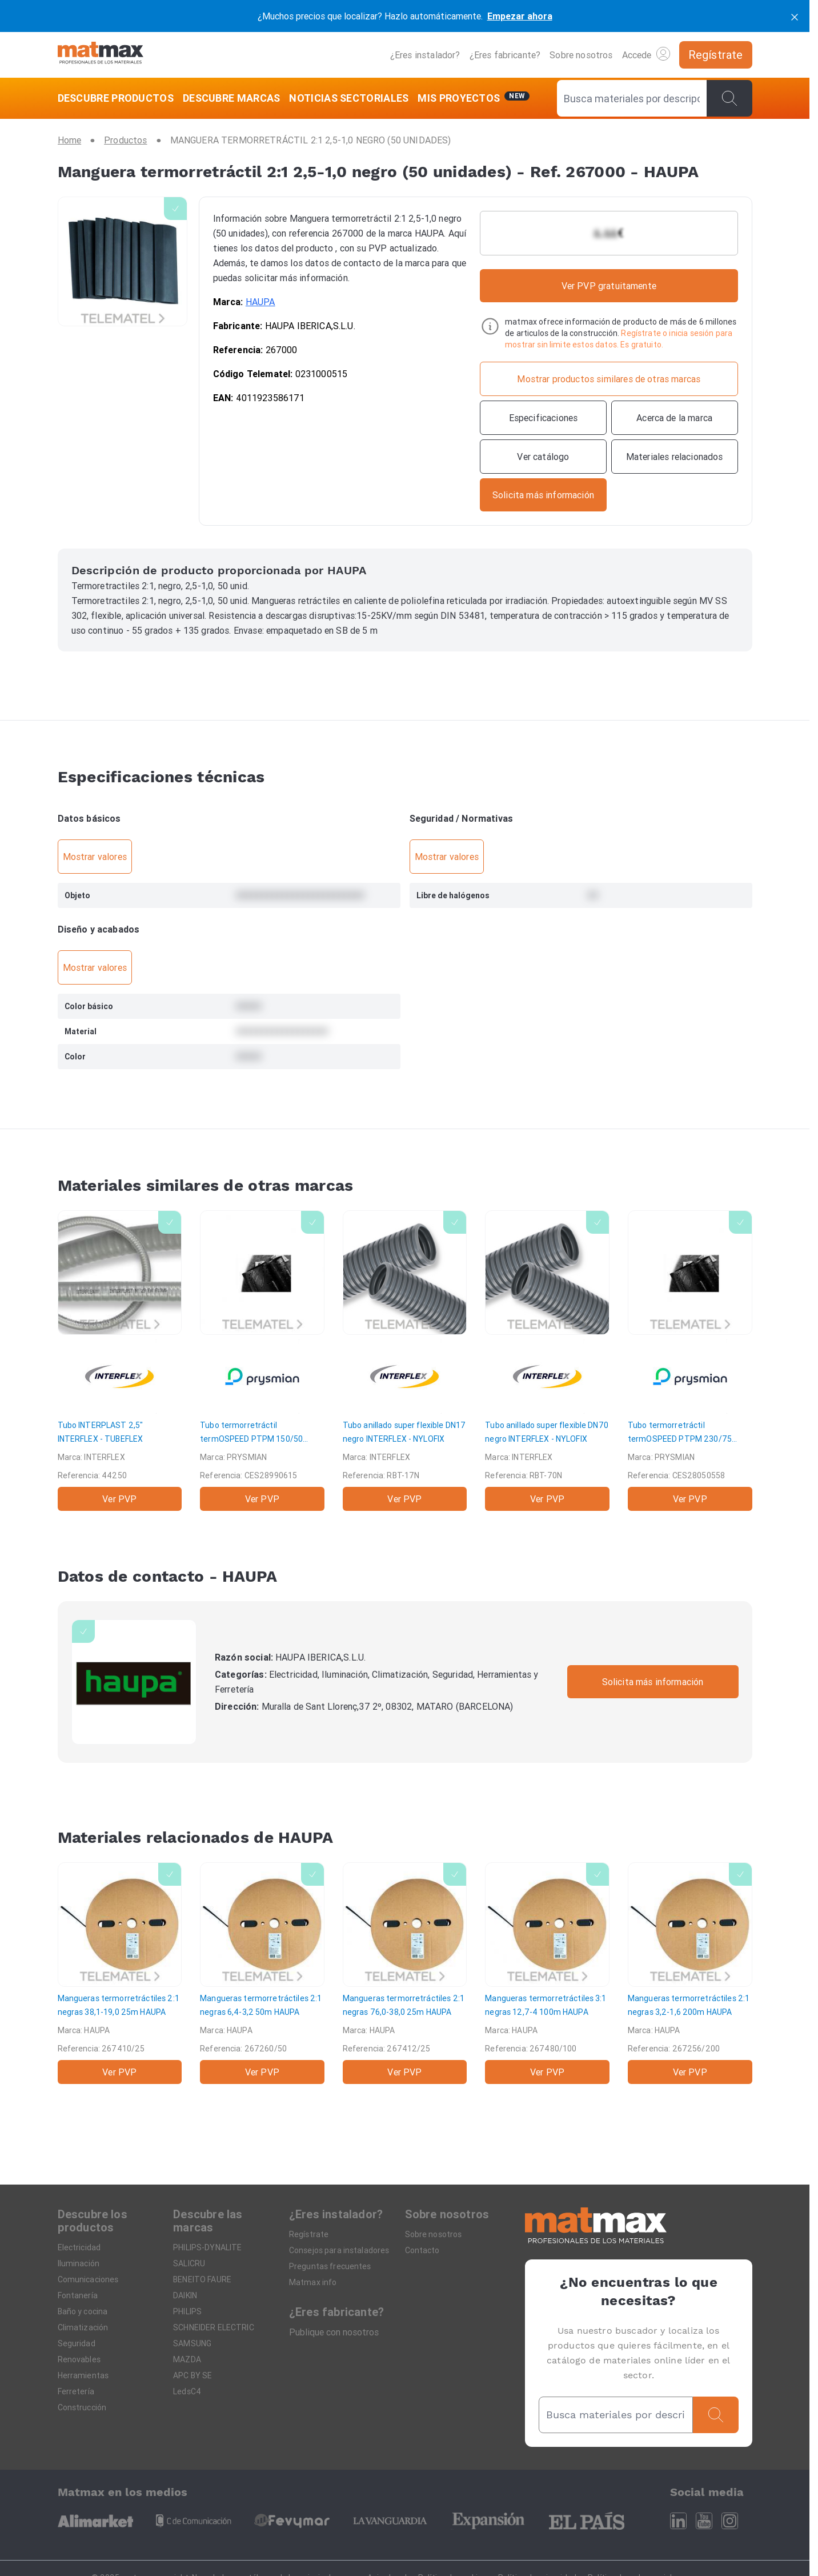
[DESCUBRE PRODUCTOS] (118, 98)
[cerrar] (794, 16)
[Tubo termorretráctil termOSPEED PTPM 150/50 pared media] (262, 1360)
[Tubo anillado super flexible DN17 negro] (405, 1360)
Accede (646, 54)
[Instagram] (729, 2521)
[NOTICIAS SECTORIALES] (348, 98)
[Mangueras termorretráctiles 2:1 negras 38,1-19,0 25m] (120, 1973)
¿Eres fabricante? (505, 55)
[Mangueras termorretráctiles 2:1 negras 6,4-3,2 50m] (262, 1973)
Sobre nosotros (581, 55)
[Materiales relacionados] (674, 456)
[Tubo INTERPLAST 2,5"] (120, 1360)
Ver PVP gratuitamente (609, 285)
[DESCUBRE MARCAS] (231, 98)
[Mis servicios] (473, 98)
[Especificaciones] (543, 418)
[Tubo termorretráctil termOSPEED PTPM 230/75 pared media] (690, 1360)
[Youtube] (704, 2521)
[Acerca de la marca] (674, 418)
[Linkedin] (678, 2521)
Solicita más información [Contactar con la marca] (653, 1681)
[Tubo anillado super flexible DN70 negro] (547, 1360)
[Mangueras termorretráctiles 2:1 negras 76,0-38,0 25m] (405, 1973)
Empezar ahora (519, 16)
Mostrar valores (95, 856)
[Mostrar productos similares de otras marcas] (608, 379)
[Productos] (125, 140)
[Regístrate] (715, 55)
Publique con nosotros (334, 2332)
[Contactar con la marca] (543, 494)
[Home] (100, 54)
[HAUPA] (134, 1682)
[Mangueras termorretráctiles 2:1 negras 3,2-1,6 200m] (690, 1973)
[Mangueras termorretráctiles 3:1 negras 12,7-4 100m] (547, 1973)
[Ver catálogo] (543, 456)
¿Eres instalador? (425, 55)
